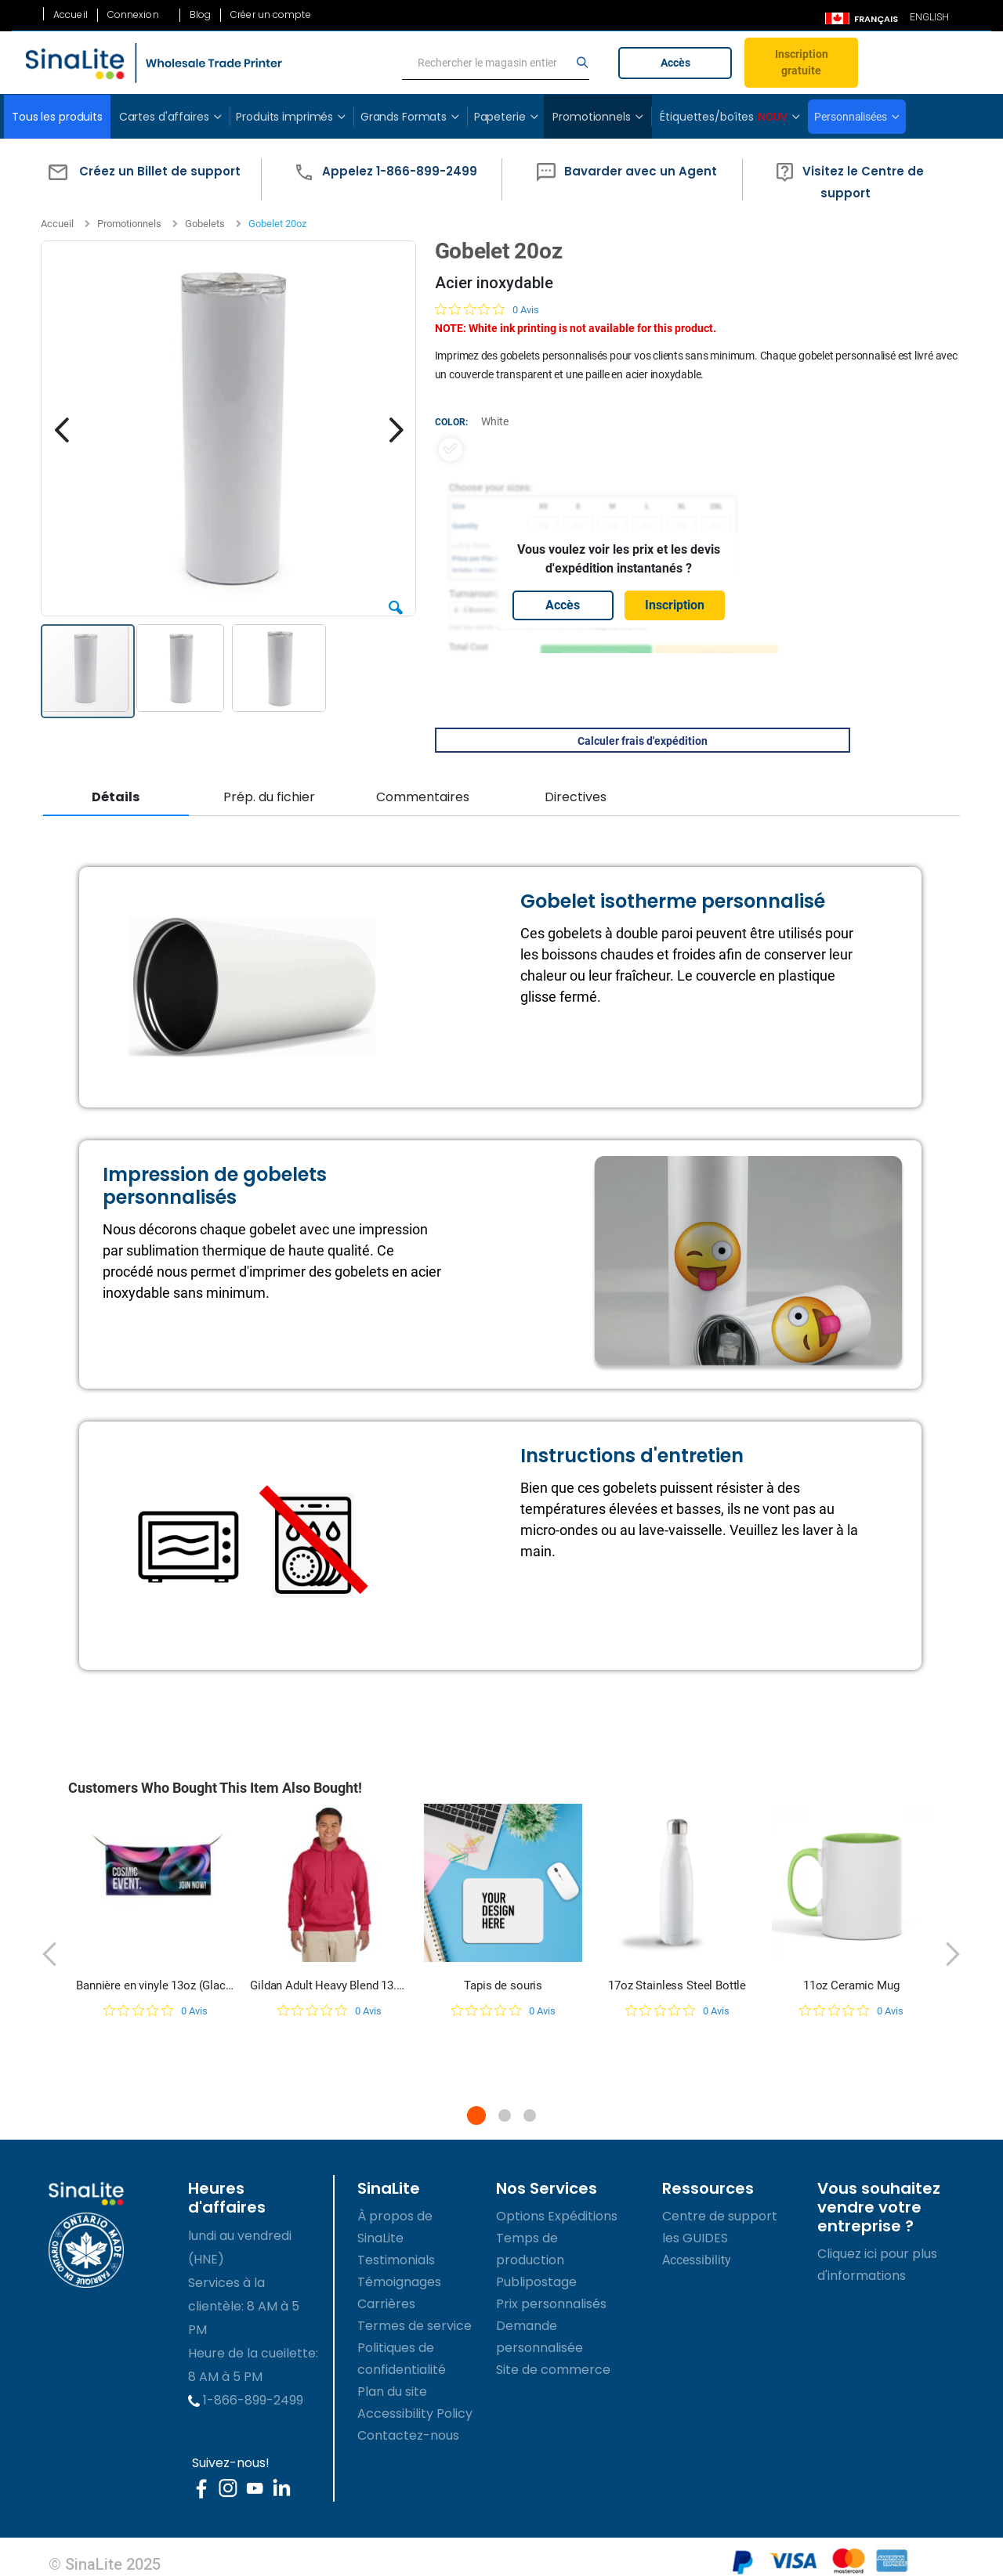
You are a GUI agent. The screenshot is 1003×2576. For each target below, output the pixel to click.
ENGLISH (929, 17)
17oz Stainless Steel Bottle (677, 1984)
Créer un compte (270, 15)
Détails (115, 797)
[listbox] (618, 449)
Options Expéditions (556, 2215)
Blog (200, 15)
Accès (675, 62)
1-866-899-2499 (245, 2399)
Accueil (70, 15)
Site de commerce (553, 2368)
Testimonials (396, 2258)
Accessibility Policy (415, 2412)
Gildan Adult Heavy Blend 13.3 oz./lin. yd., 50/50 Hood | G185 (329, 1984)
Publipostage (536, 2280)
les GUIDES (695, 2236)
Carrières (386, 2302)
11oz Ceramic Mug (851, 1984)
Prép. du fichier (268, 797)
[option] (450, 449)
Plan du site (392, 2390)
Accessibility (696, 2258)
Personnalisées (850, 116)
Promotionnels (129, 224)
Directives (575, 797)
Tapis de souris (503, 1984)
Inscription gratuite (801, 62)
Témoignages (399, 2280)
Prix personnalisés (551, 2302)
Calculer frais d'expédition (641, 741)
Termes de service (414, 2324)
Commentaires (422, 797)
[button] (140, 179)
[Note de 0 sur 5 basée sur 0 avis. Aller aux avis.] (486, 309)
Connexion (133, 15)
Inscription (674, 605)
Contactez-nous (408, 2434)
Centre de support (719, 2215)
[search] (496, 63)
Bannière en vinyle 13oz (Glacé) (155, 1984)
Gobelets (205, 224)
